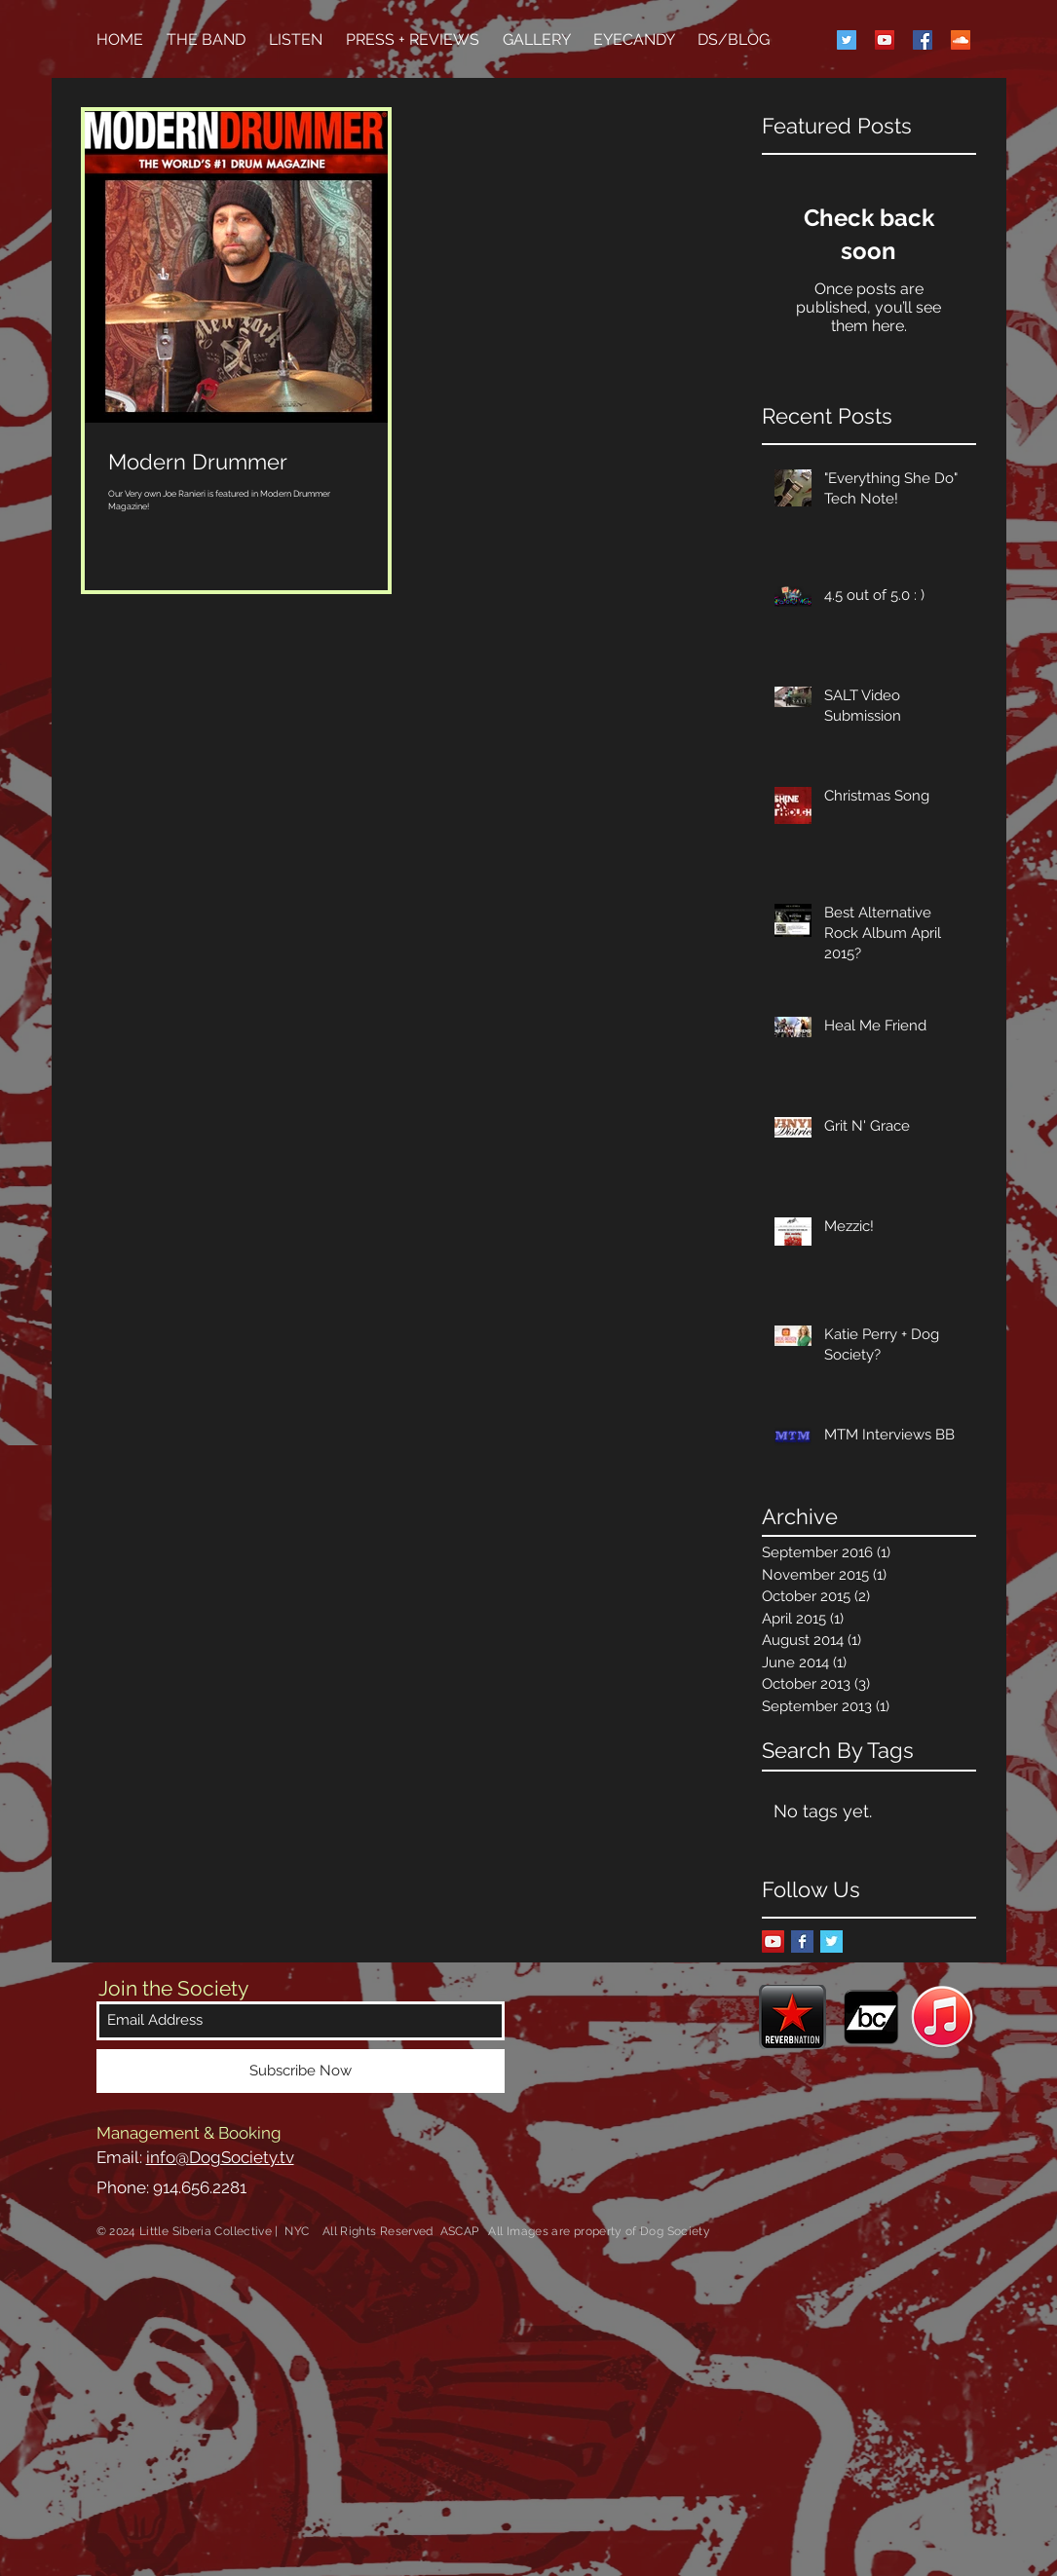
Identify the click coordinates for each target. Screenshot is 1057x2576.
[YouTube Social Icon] (884, 40)
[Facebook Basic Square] (802, 1941)
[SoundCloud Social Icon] (960, 40)
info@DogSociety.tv (220, 2157)
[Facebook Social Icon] (922, 40)
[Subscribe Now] (300, 2071)
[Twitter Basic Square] (831, 1941)
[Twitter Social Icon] (846, 40)
